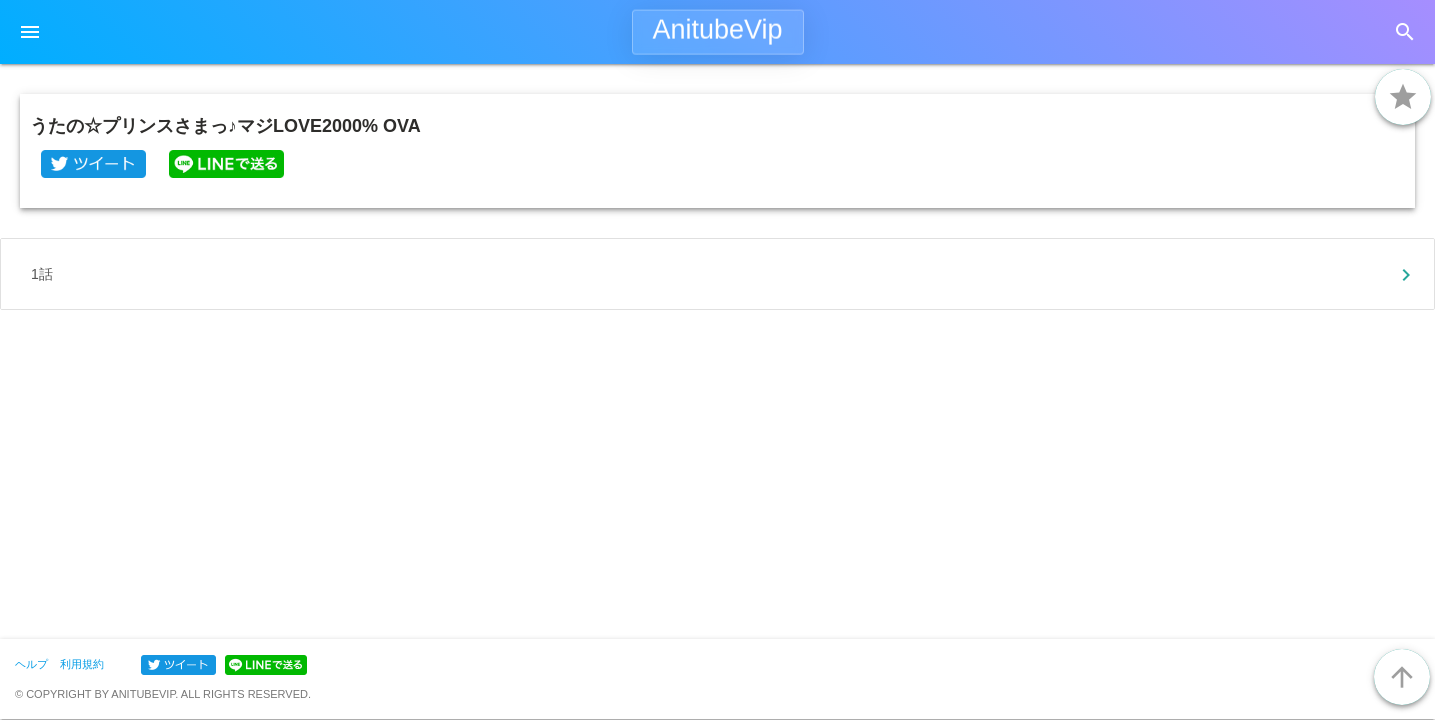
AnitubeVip (717, 30)
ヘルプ (31, 664)
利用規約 (82, 664)
